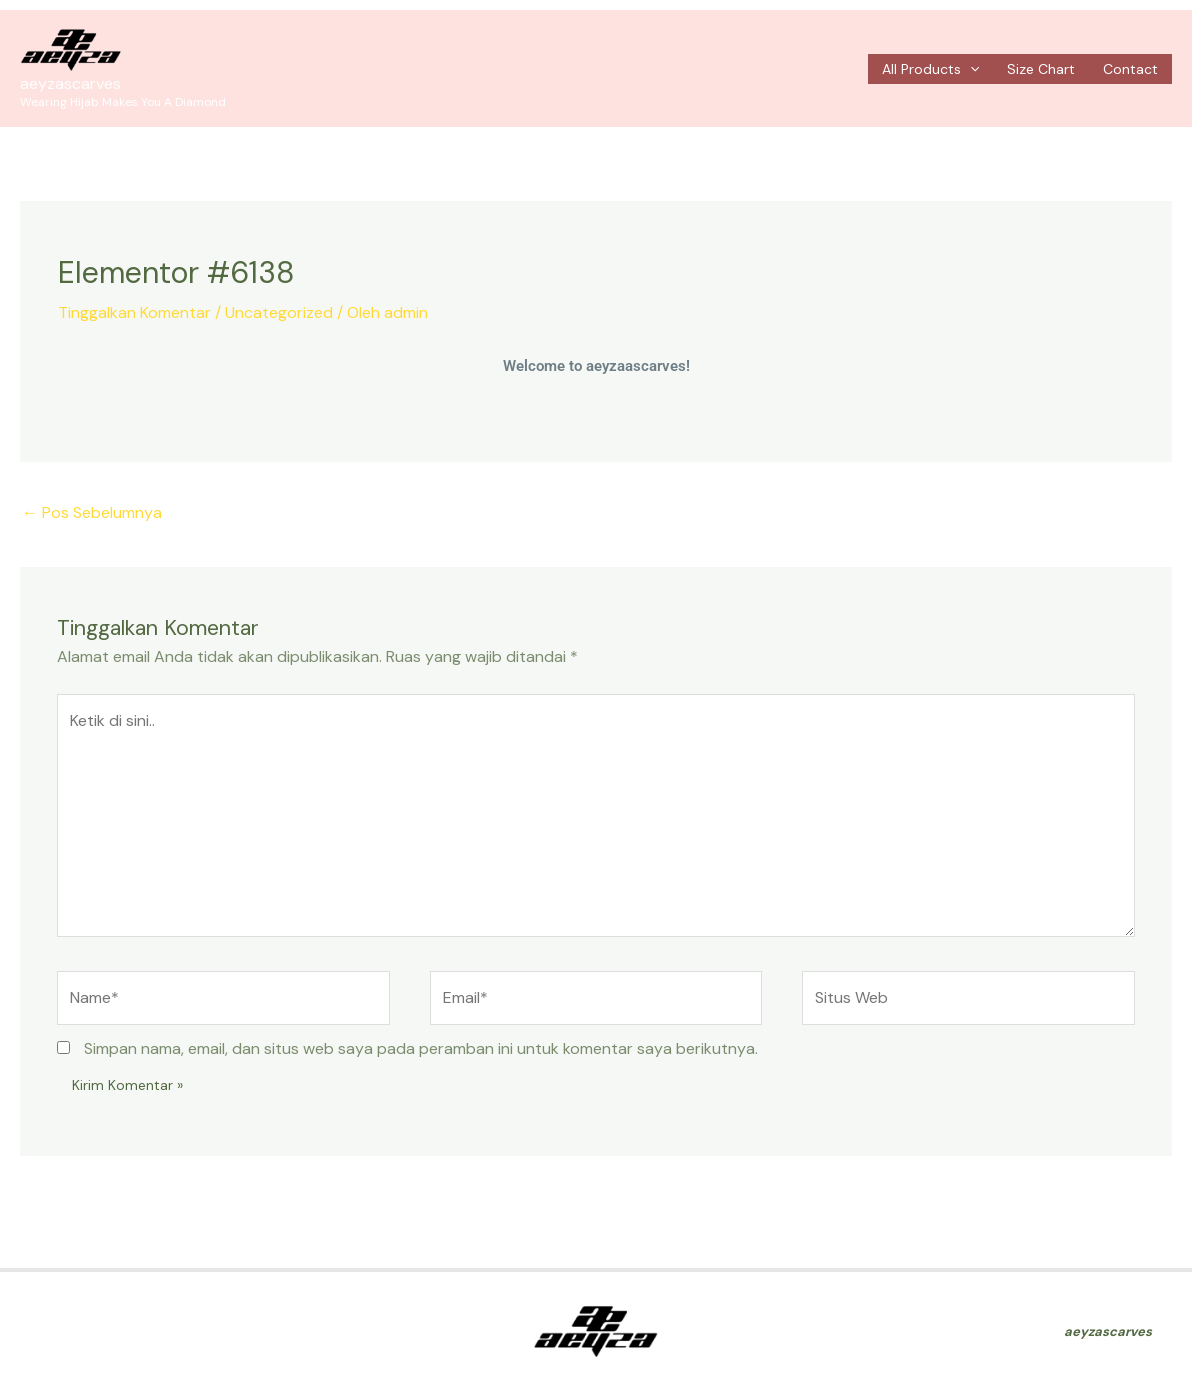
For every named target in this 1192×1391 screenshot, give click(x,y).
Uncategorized (279, 312)
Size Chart (1041, 69)
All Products (930, 69)
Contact (1130, 69)
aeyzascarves (70, 83)
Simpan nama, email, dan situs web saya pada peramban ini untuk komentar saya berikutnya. (421, 1048)
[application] (970, 69)
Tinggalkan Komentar (134, 312)
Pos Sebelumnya (92, 512)
